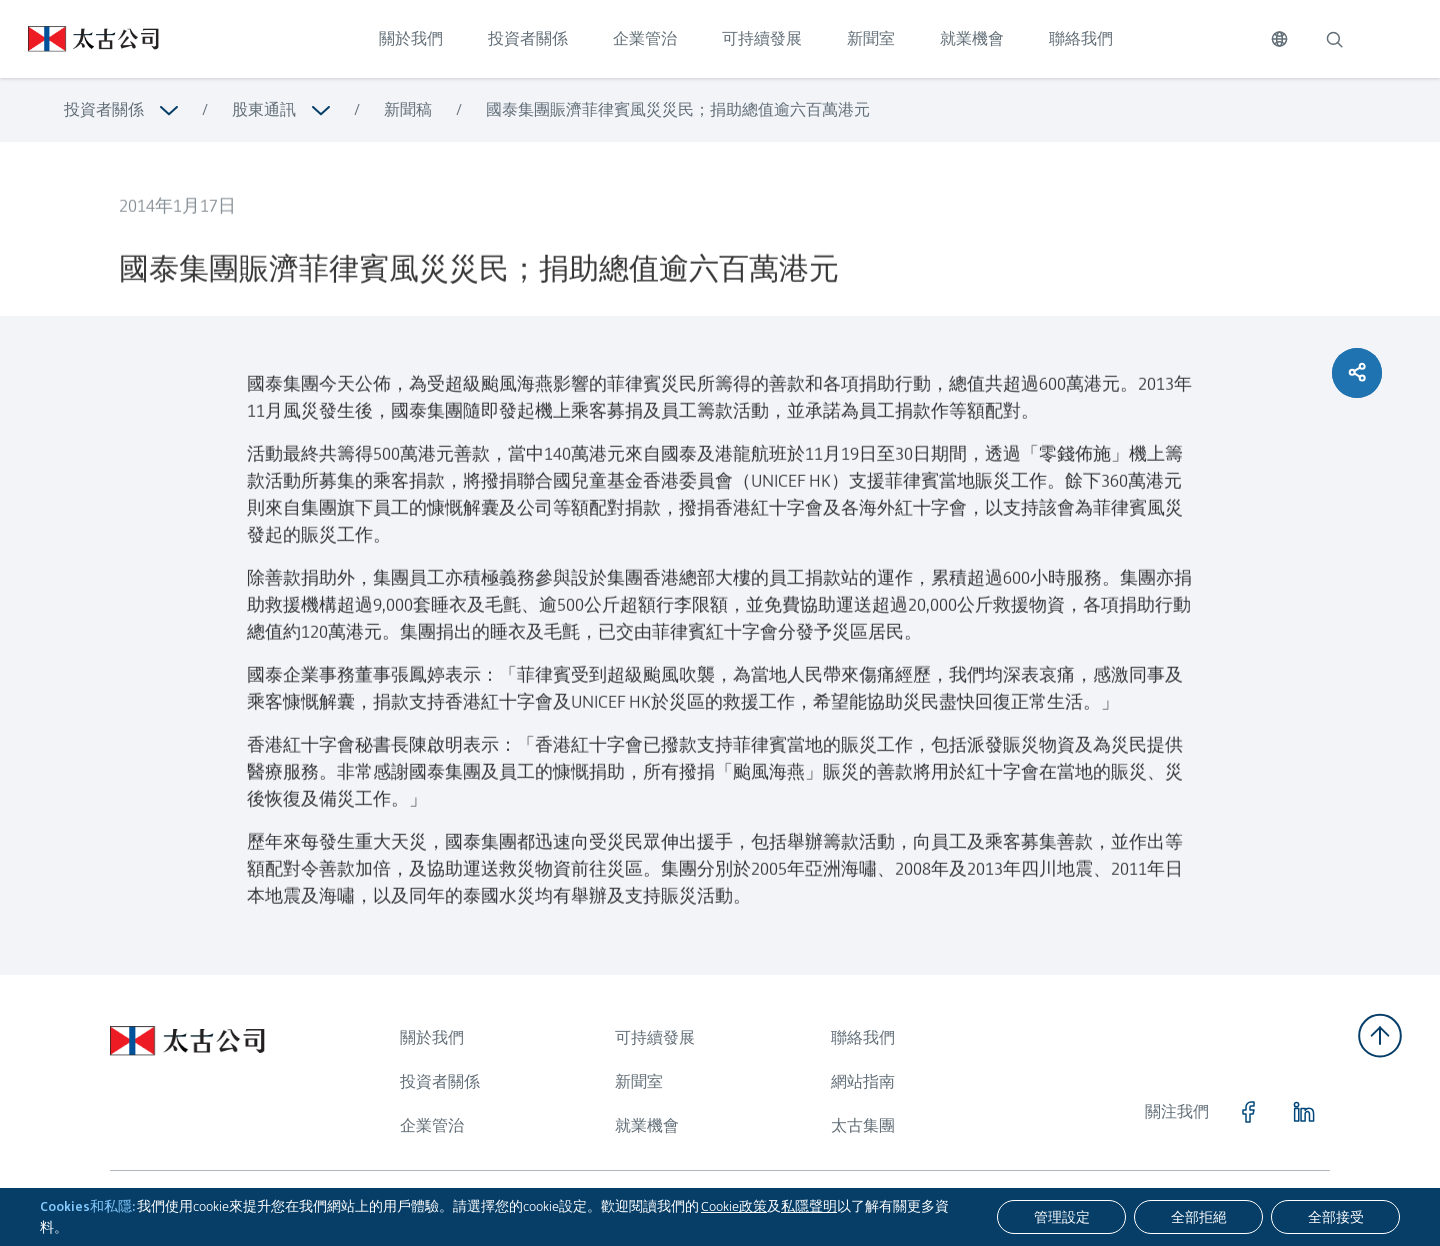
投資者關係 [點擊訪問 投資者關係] (528, 38)
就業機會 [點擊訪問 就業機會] (972, 38)
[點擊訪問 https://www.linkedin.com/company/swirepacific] (1304, 1112)
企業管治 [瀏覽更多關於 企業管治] (432, 1125)
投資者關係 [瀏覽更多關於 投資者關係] (104, 109)
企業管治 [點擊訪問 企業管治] (645, 38)
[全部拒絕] (1198, 1217)
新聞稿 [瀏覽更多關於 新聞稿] (408, 109)
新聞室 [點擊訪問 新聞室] (871, 38)
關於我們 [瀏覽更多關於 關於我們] (432, 1037)
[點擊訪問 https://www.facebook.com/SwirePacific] (1248, 1112)
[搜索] (1334, 39)
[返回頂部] (1380, 1035)
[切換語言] (1279, 39)
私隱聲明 (809, 1206)
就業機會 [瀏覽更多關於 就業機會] (647, 1125)
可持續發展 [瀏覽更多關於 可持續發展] (655, 1037)
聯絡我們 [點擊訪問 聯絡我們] (1081, 38)
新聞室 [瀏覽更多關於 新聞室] (639, 1081)
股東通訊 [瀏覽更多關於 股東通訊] (264, 109)
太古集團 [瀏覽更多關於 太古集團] (863, 1125)
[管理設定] (1061, 1217)
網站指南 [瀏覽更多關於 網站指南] (863, 1081)
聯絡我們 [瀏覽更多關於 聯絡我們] (863, 1037)
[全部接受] (1335, 1217)
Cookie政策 (734, 1206)
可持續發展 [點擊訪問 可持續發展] (762, 38)
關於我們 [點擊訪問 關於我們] (411, 38)
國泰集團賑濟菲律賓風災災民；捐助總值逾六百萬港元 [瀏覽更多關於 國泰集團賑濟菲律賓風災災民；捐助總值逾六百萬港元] (678, 109)
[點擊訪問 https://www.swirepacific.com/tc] (79, 39)
